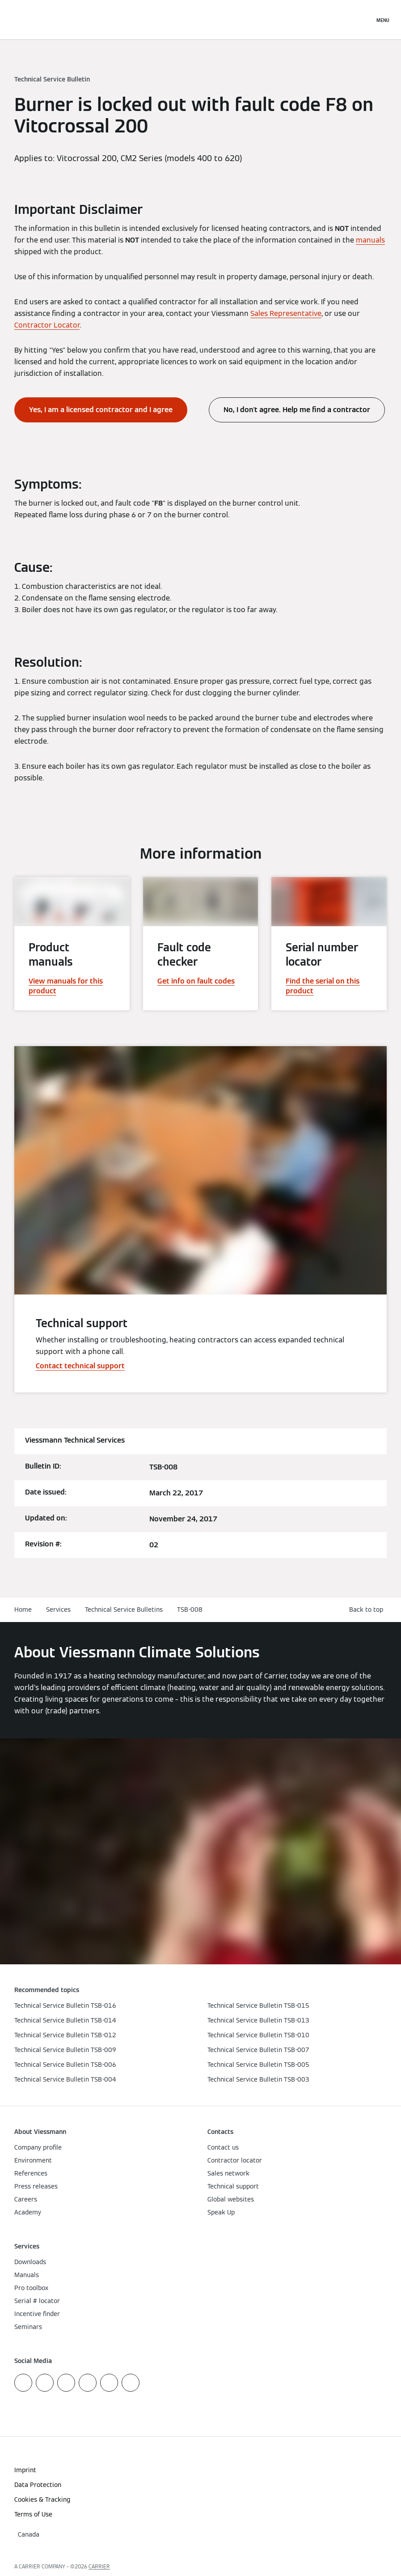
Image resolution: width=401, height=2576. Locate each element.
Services (58, 1609)
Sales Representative (285, 313)
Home (23, 1609)
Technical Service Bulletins (124, 1609)
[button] (368, 1609)
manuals (370, 240)
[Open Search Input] (363, 20)
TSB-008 (190, 1609)
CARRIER (99, 2566)
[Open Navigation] (383, 19)
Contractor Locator (47, 325)
